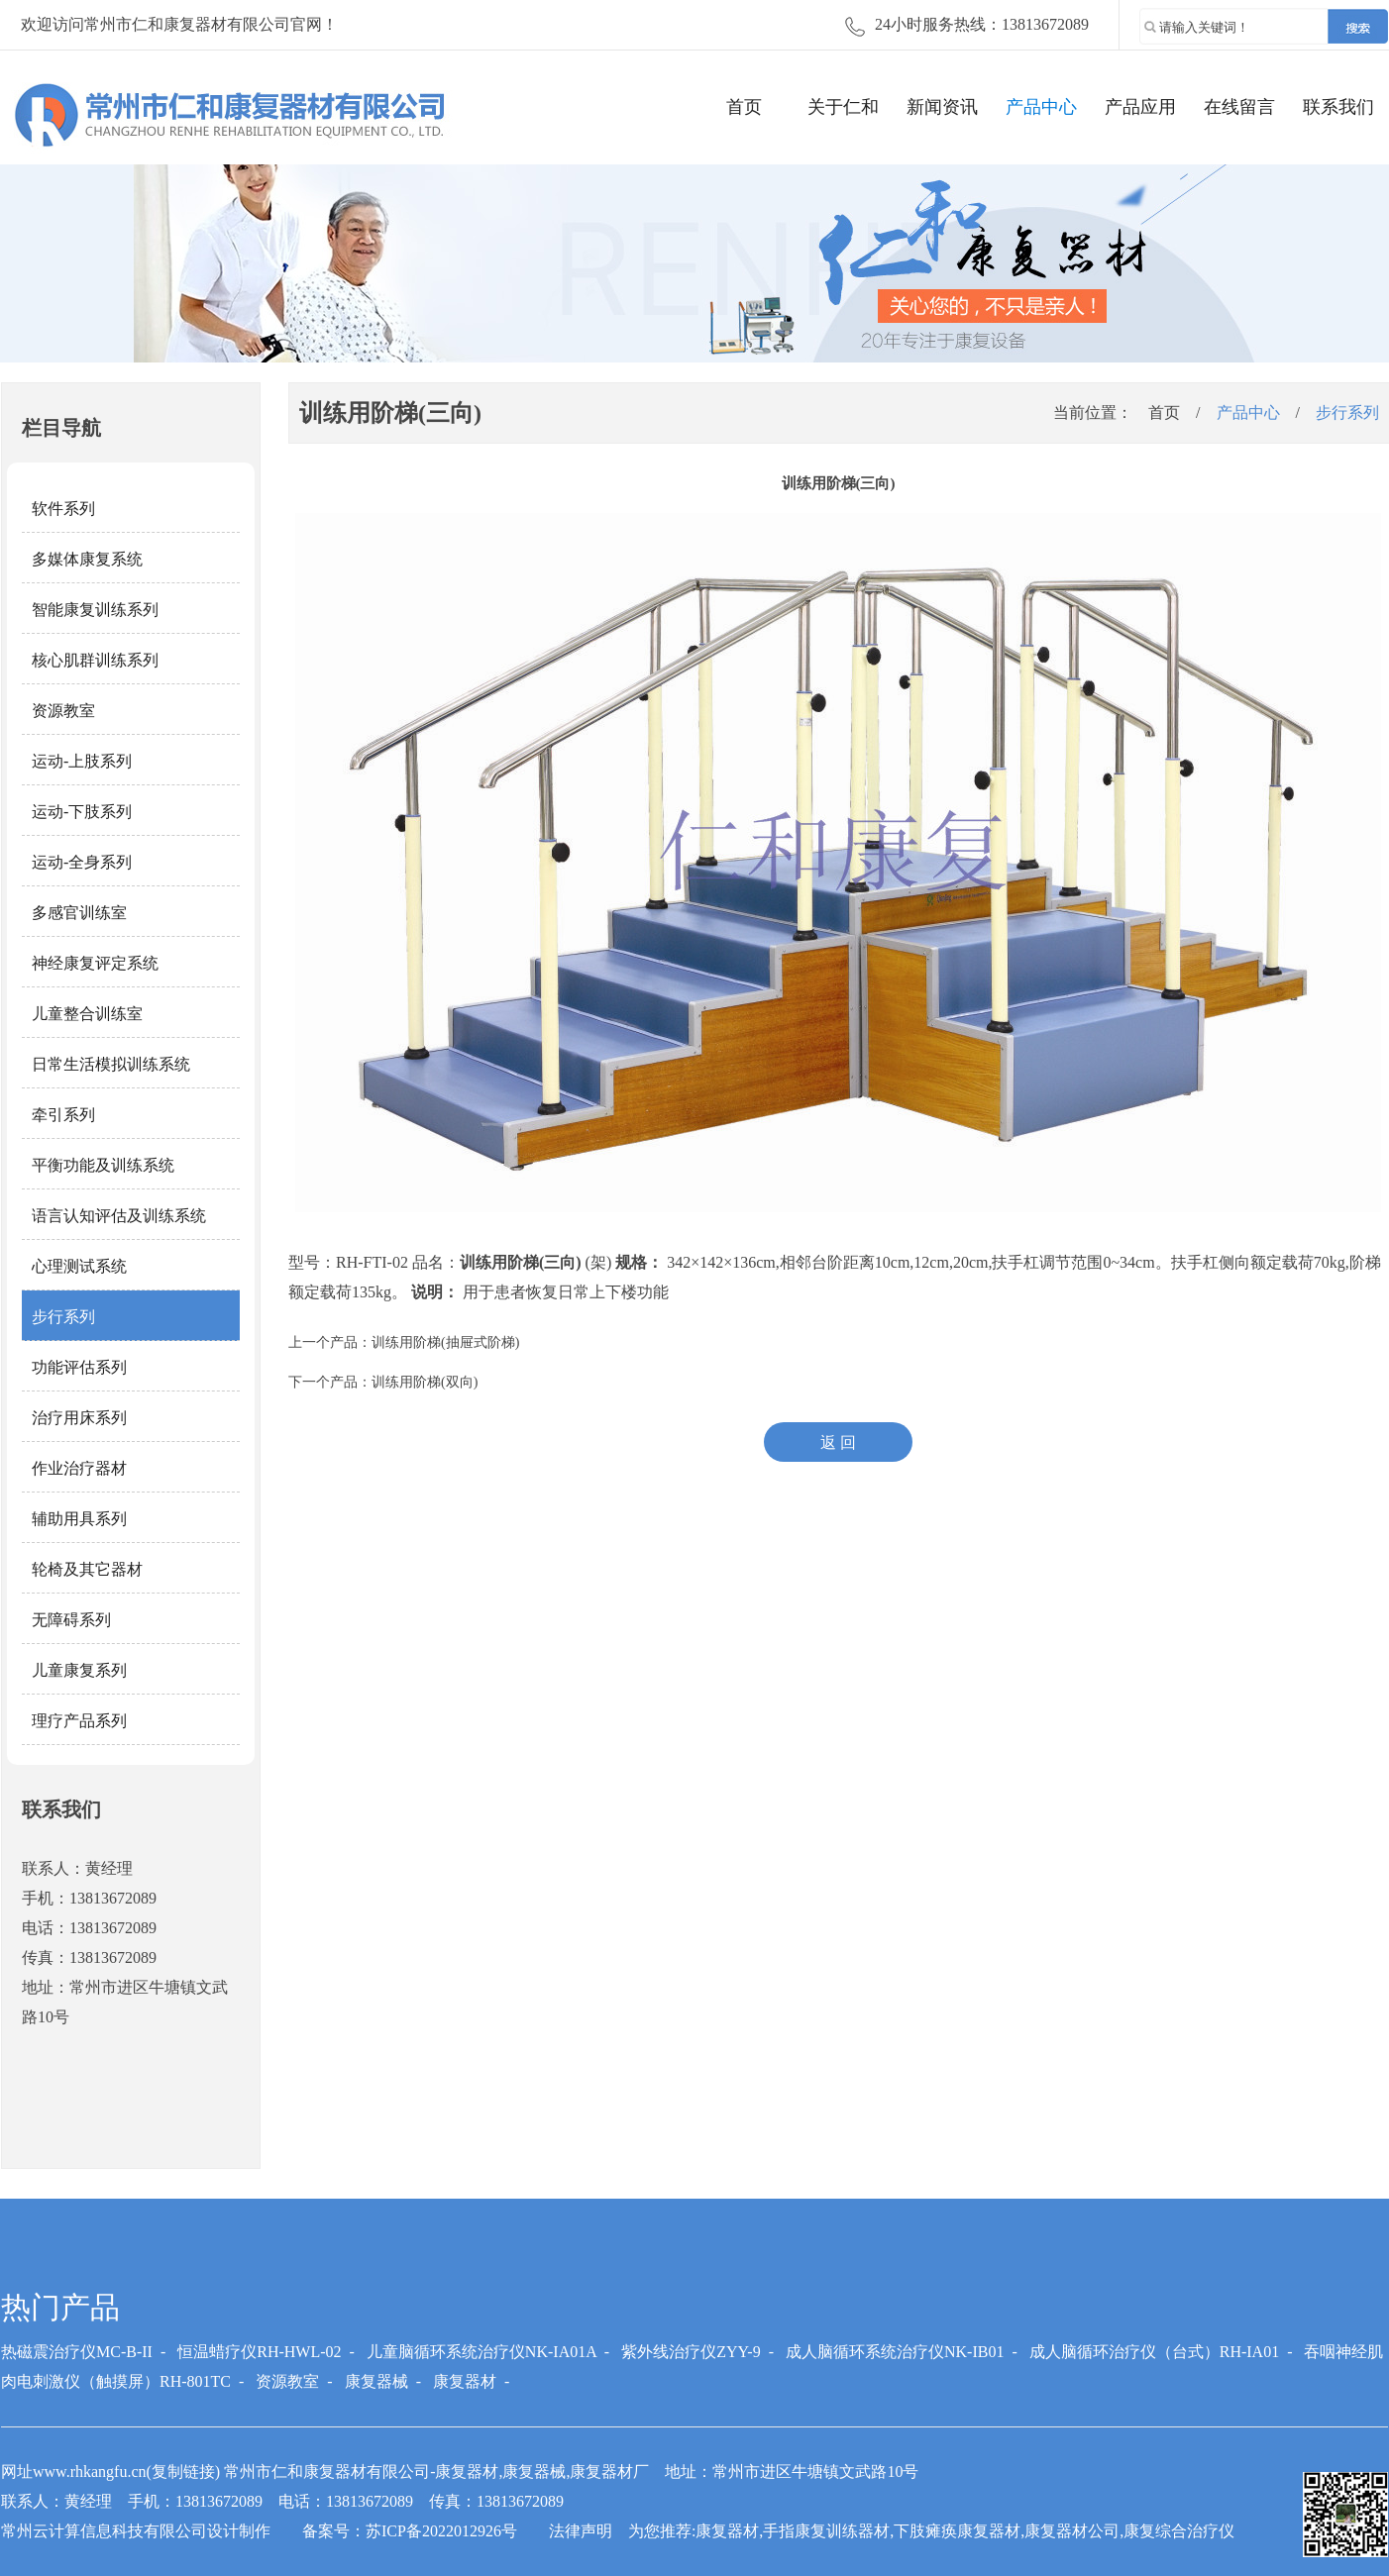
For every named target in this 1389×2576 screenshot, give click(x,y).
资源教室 (63, 710)
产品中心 (1041, 107)
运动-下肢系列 (82, 811)
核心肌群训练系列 (95, 660)
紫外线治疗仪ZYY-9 (690, 2351)
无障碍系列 (71, 1619)
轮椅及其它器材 (87, 1569)
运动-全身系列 (82, 862)
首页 (744, 107)
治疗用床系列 (79, 1417)
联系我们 (1338, 107)
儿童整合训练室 (87, 1013)
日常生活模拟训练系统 (111, 1064)
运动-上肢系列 (82, 761)
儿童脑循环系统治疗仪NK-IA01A (481, 2351)
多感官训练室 (79, 912)
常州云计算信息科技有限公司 (104, 2531)
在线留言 (1239, 107)
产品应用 (1140, 107)
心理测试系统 (79, 1266)
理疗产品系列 (79, 1720)
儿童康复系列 (79, 1670)
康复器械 (376, 2381)
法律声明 (580, 2531)
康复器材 (464, 2381)
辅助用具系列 (79, 1518)
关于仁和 (843, 107)
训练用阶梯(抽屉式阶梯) (445, 1342)
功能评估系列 (79, 1367)
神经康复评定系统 (95, 963)
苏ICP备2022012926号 (441, 2531)
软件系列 (63, 508)
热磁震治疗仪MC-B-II (77, 2351)
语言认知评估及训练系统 (119, 1215)
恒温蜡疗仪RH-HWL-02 (259, 2351)
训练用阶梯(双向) (425, 1382)
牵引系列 (63, 1114)
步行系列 (63, 1316)
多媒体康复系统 (87, 559)
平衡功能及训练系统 (103, 1165)
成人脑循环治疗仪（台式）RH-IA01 (1154, 2351)
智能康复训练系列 (95, 609)
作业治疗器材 (79, 1468)
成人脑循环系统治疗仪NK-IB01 (895, 2351)
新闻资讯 (942, 107)
